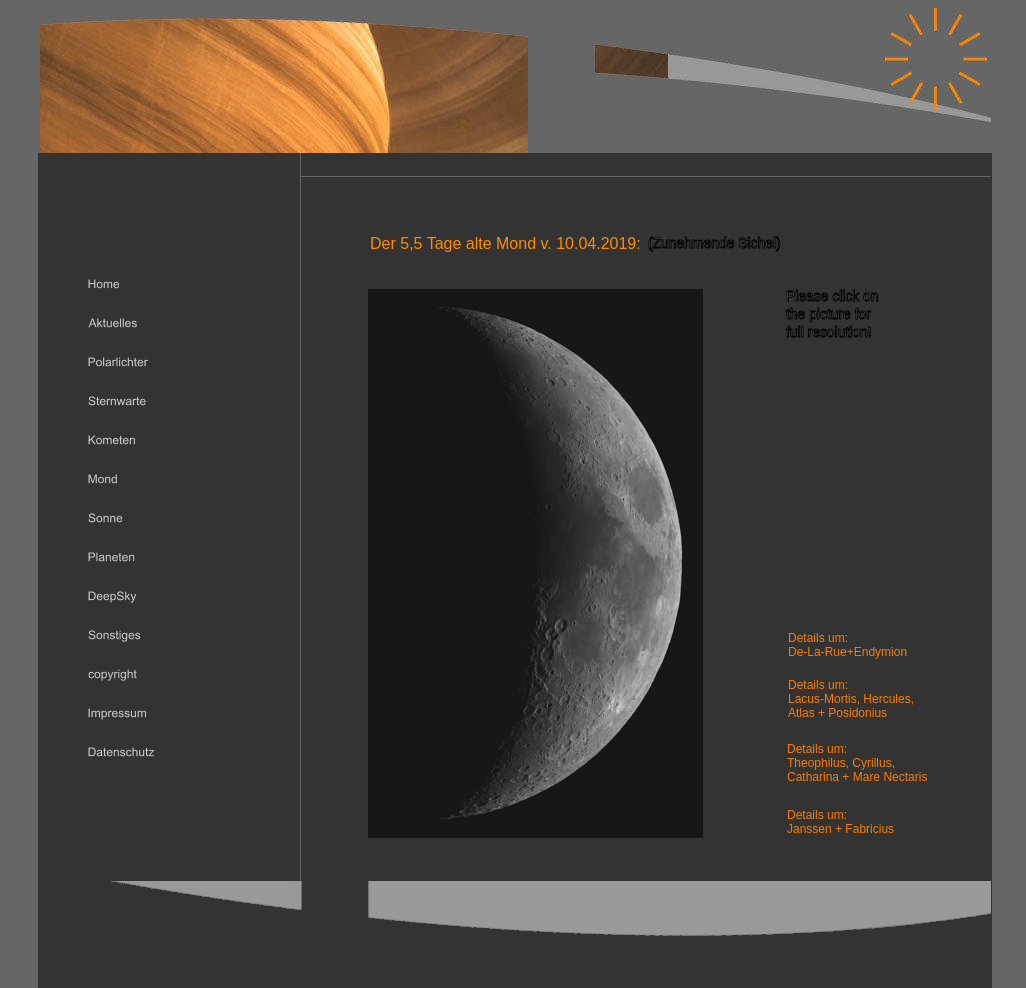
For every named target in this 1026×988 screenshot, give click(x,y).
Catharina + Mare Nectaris (857, 777)
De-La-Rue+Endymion (847, 652)
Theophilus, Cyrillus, (842, 763)
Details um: (817, 815)
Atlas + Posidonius (837, 713)
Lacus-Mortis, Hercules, (851, 699)
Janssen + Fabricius (840, 829)
